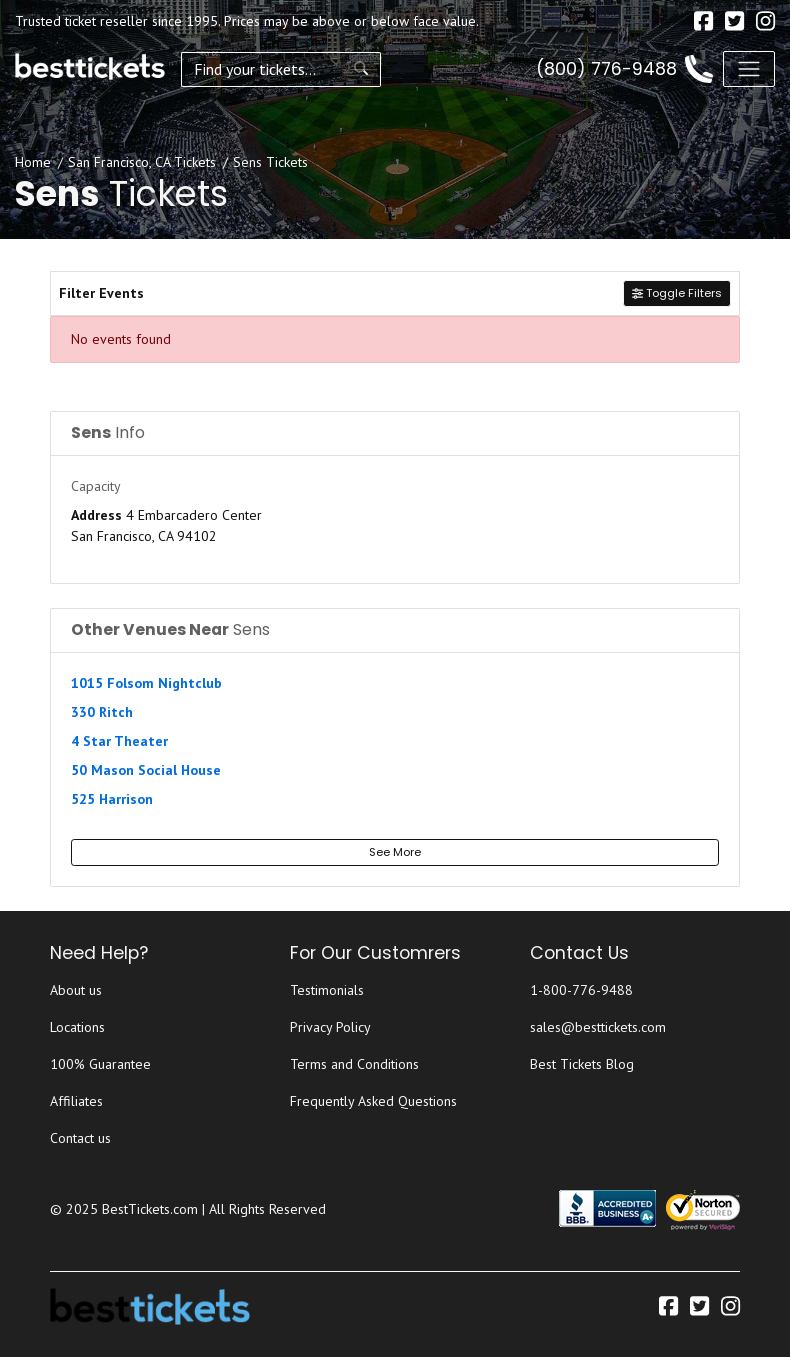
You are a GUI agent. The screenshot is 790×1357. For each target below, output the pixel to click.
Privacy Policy (330, 1027)
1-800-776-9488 (581, 990)
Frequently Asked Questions (373, 1101)
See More (395, 852)
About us (76, 990)
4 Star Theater (119, 741)
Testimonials (327, 990)
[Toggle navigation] (749, 69)
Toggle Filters (677, 293)
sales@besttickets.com (598, 1027)
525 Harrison (112, 799)
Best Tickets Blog (582, 1064)
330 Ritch (102, 712)
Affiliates (76, 1101)
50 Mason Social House (146, 770)
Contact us (80, 1138)
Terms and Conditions (354, 1064)
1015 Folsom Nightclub (146, 683)
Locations (77, 1027)
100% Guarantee (100, 1064)
